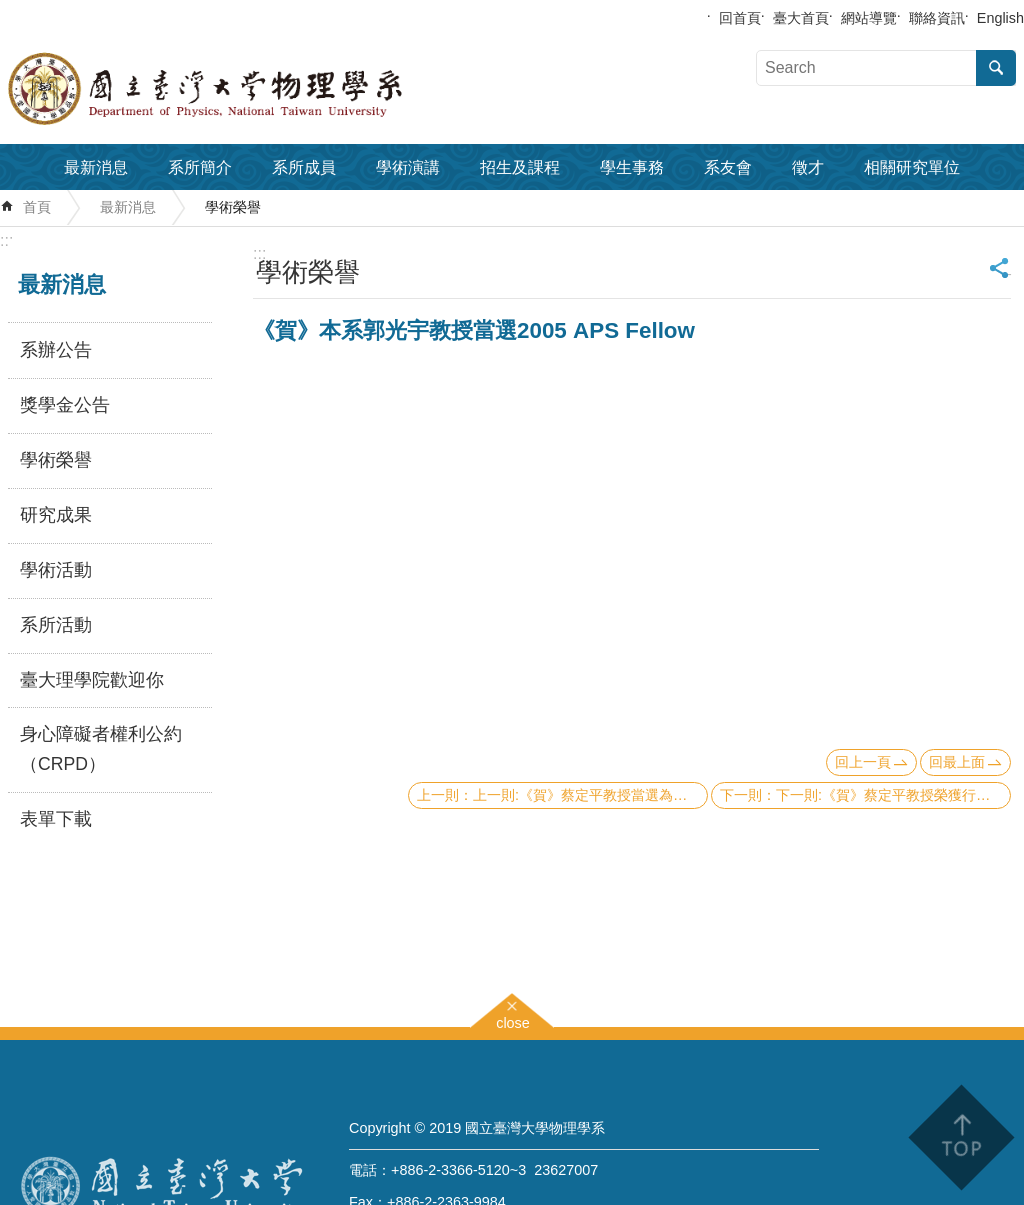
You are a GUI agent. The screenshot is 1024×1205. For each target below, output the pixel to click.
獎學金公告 (65, 405)
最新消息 (96, 167)
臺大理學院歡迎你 (92, 680)
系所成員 (304, 167)
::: (6, 240)
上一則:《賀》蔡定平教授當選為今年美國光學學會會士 (590, 795)
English (1000, 18)
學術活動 (56, 570)
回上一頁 (863, 762)
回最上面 (957, 762)
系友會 (728, 167)
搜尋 (996, 68)
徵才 (808, 167)
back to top (960, 1137)
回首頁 (740, 18)
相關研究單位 (912, 167)
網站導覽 (869, 18)
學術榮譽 (233, 207)
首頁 (37, 207)
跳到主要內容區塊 (10, 10)
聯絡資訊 (937, 18)
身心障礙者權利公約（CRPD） (101, 749)
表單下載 (56, 819)
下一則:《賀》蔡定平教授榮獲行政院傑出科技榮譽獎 (893, 795)
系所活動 (56, 625)
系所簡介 (200, 167)
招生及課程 (520, 167)
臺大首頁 (801, 18)
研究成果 (56, 515)
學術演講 (408, 167)
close (513, 1020)
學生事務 (632, 167)
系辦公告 (56, 350)
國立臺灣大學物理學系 (250, 89)
